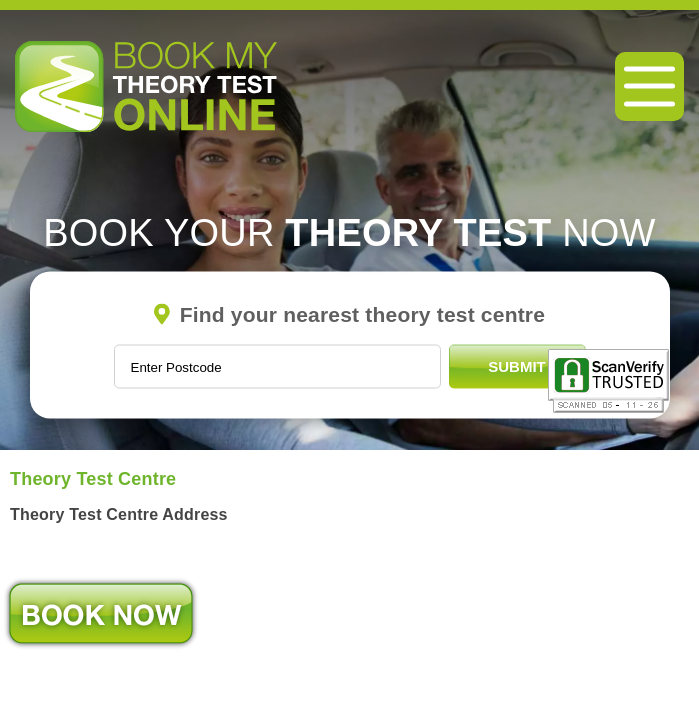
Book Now (101, 613)
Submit (517, 366)
